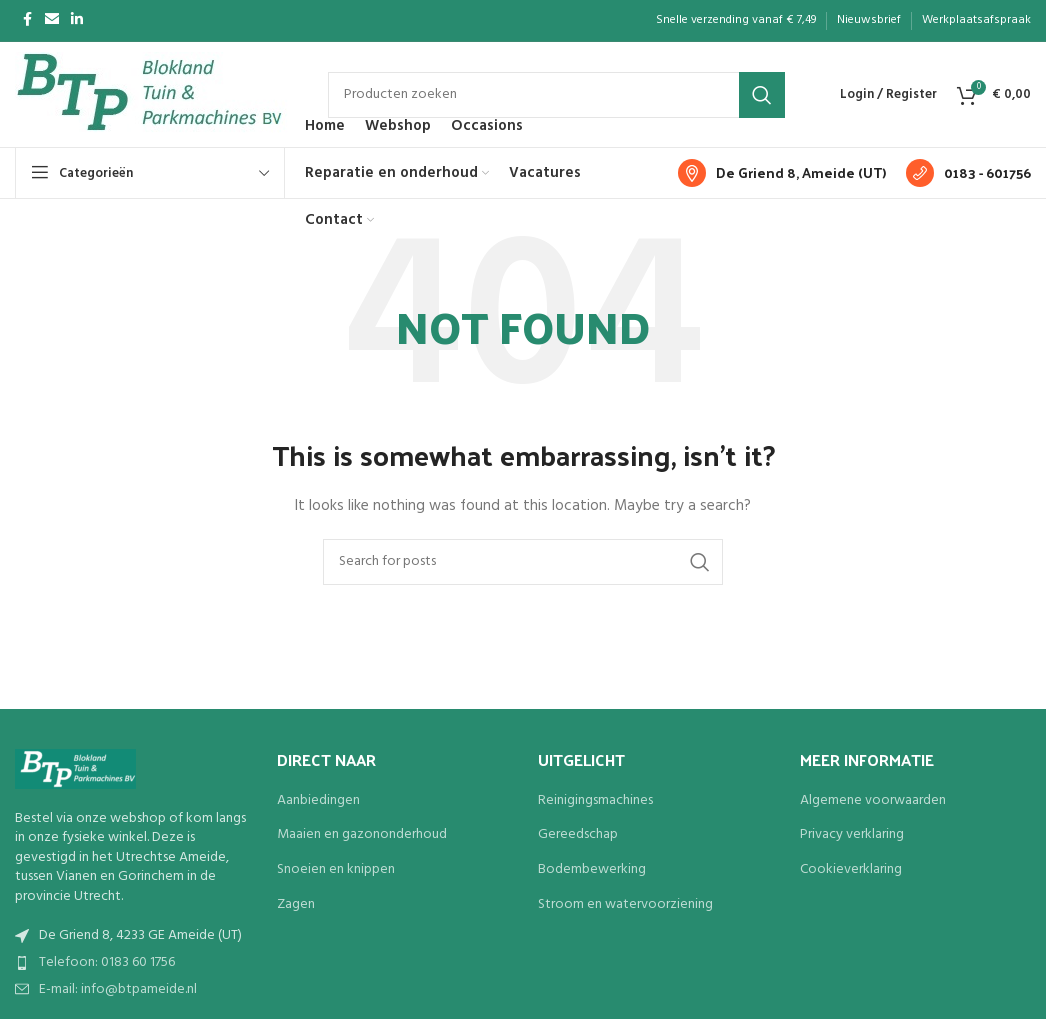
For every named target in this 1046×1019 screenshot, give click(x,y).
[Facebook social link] (27, 20)
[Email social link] (52, 20)
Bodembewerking (592, 869)
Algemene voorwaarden (873, 800)
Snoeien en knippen (336, 869)
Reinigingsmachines (595, 800)
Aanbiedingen (318, 800)
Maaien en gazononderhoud (362, 834)
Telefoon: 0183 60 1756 (107, 962)
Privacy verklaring (852, 834)
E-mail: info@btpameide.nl (118, 989)
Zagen (296, 904)
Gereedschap (578, 834)
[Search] (556, 95)
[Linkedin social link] (77, 20)
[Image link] (75, 768)
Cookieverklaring (851, 869)
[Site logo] (151, 94)
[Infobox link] (782, 173)
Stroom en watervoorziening (625, 904)
